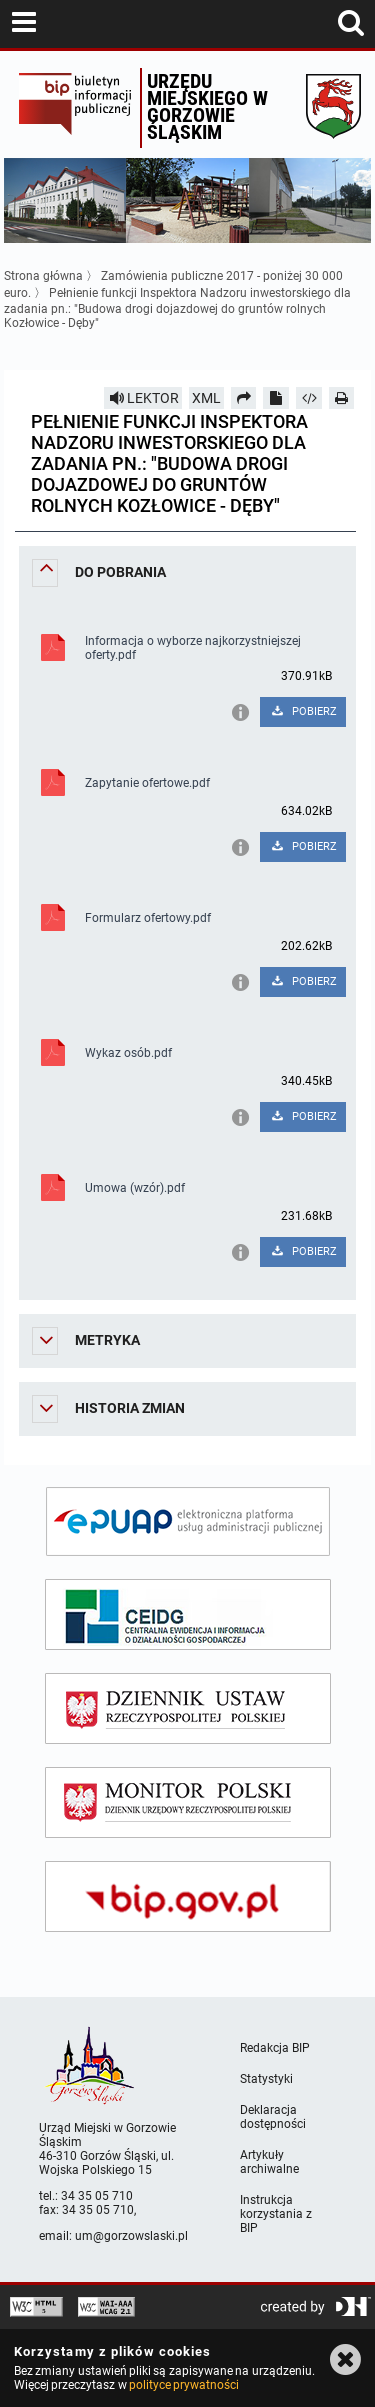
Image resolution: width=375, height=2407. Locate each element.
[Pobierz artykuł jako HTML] (309, 398)
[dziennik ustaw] (188, 1708)
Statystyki (266, 2079)
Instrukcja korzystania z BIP (276, 2214)
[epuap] (188, 1521)
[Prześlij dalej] (244, 398)
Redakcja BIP (275, 2048)
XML (206, 398)
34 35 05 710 (97, 2196)
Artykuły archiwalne (269, 2162)
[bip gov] (188, 1896)
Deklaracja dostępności (273, 2117)
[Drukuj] (342, 398)
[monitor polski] (188, 1802)
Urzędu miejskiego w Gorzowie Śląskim (207, 106)
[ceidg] (188, 1614)
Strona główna (43, 276)
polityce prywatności (184, 2385)
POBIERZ (303, 711)
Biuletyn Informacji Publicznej (74, 108)
